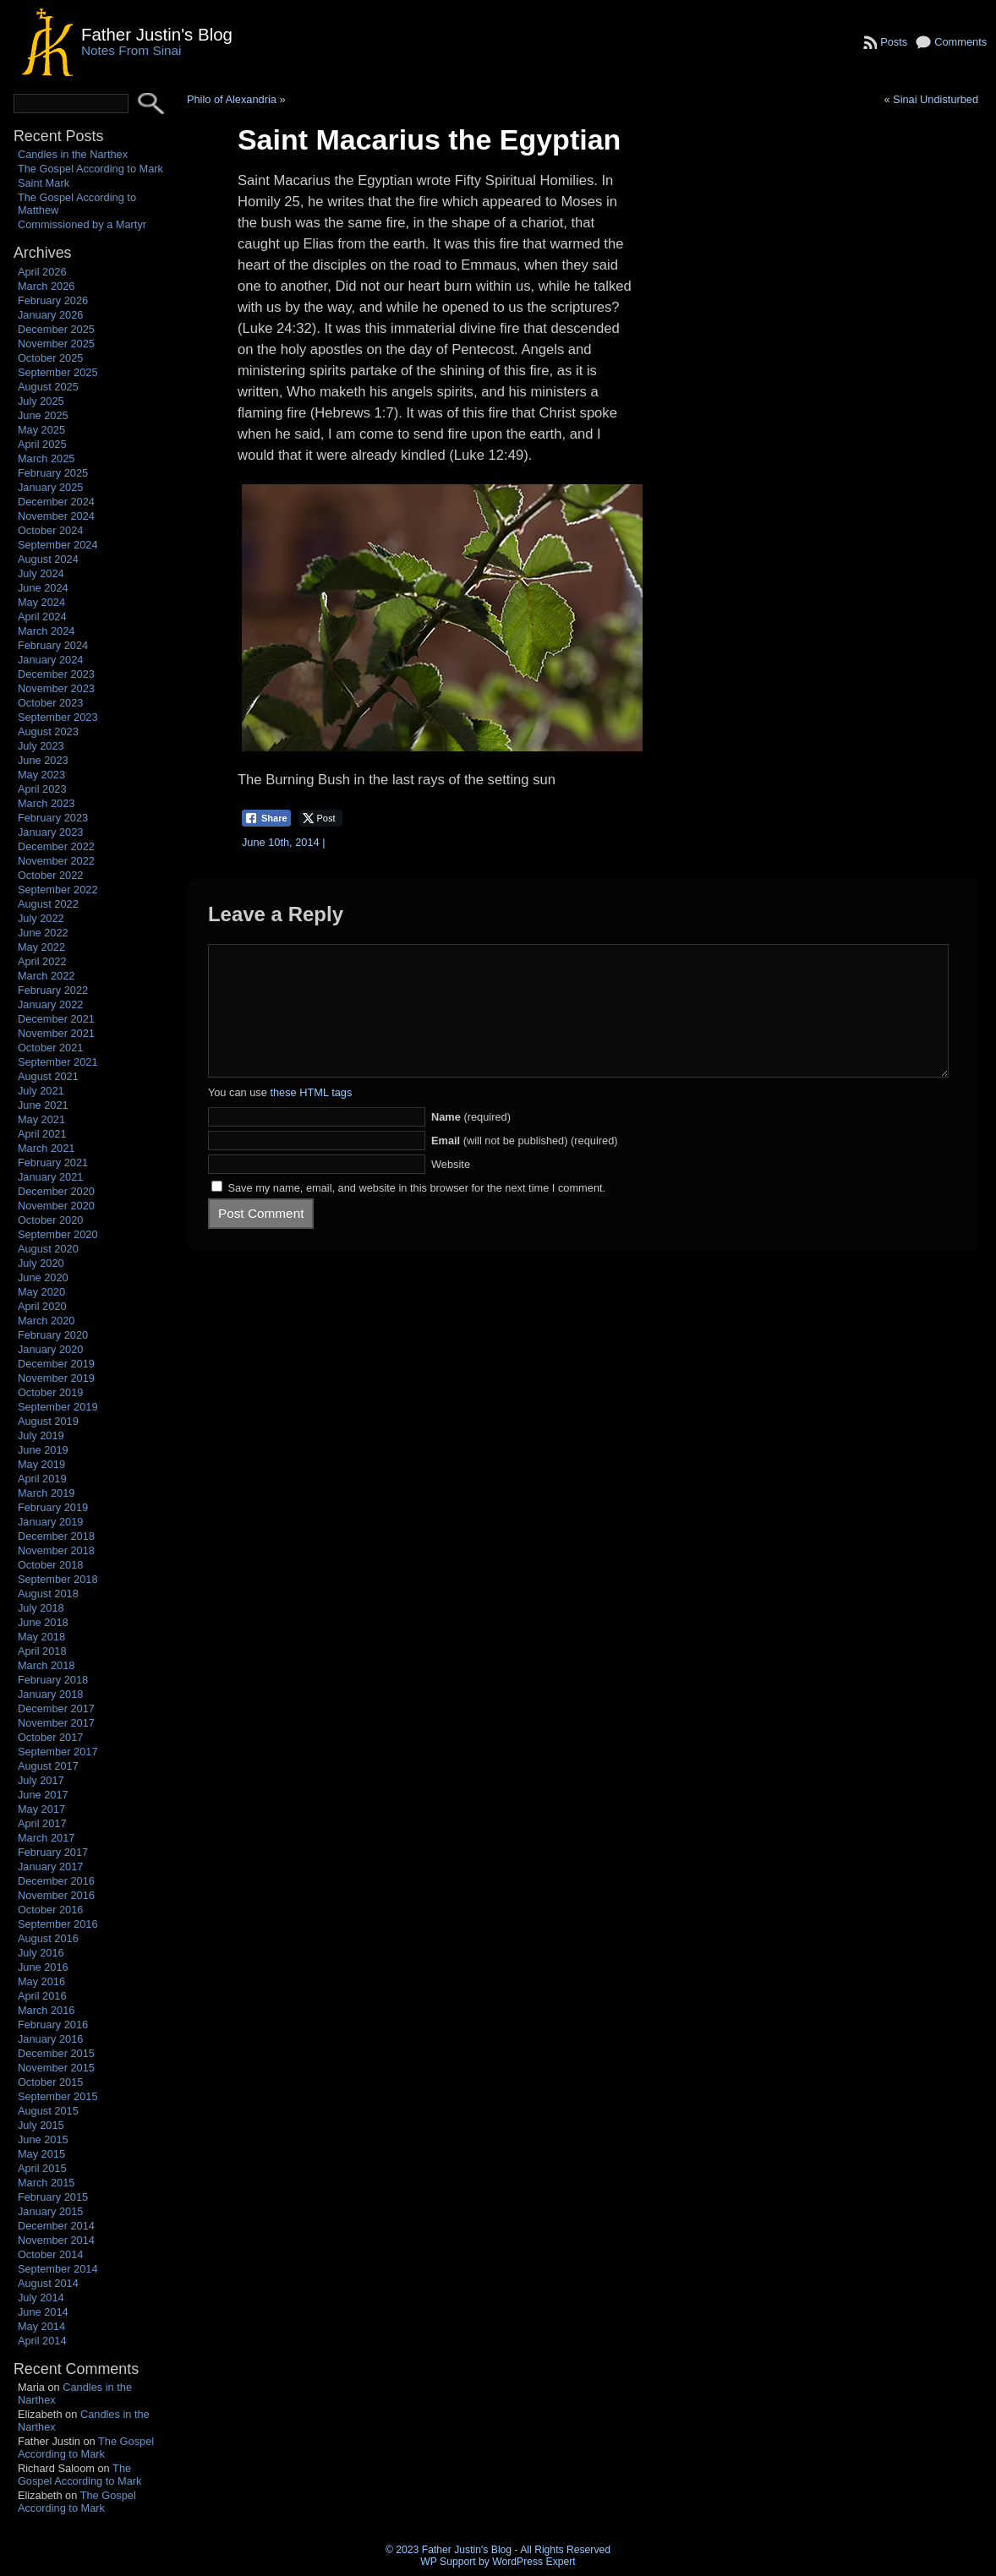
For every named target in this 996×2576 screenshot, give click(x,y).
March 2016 (46, 2010)
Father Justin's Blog (157, 34)
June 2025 (43, 415)
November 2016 (56, 1895)
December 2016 (56, 1881)
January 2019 (51, 1521)
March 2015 (46, 2182)
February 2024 (53, 645)
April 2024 (42, 616)
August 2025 (48, 386)
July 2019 (41, 1435)
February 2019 (53, 1507)
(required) (471, 1142)
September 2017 (58, 1751)
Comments (960, 41)
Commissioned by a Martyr (82, 224)
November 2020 (56, 1205)
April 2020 (42, 1306)
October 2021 (51, 1047)
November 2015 (56, 2067)
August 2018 (48, 1593)
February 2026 (53, 300)
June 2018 (43, 1622)
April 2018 (42, 1651)
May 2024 (41, 602)
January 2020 (51, 1349)
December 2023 (56, 674)
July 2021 (41, 1090)
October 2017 (51, 1737)
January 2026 (51, 314)
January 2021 (51, 1177)
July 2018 (41, 1608)
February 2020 (53, 1335)
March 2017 (46, 1837)
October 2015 (51, 2082)
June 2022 (43, 932)
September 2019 (58, 1406)
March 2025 (46, 458)
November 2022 (56, 860)
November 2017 (56, 1722)
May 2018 (41, 1636)
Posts (893, 41)
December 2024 (56, 501)
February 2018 (53, 1679)
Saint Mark (43, 183)
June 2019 (43, 1450)
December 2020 (56, 1191)
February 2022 (53, 990)
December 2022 (56, 846)
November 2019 (56, 1378)
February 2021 (53, 1162)
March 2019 (46, 1493)
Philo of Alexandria (231, 99)
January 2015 (51, 2211)
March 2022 (46, 975)
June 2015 (43, 2139)
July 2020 (41, 1263)
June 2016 (43, 1967)
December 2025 (56, 329)
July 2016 (41, 1952)
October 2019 (51, 1392)
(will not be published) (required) (524, 1166)
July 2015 (41, 2125)
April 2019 (42, 1478)
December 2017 (56, 1708)
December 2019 (56, 1363)
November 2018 (56, 1550)
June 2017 (43, 1794)
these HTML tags (311, 1117)
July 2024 (41, 573)
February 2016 (53, 2024)
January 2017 (51, 1866)
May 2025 (41, 429)
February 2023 (53, 817)
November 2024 (56, 516)
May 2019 (41, 1464)
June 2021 (43, 1105)
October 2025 (51, 358)
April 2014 (42, 2340)
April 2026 (42, 271)
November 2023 (56, 688)
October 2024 (51, 530)
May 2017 (41, 1809)
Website (450, 1189)
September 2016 (58, 1924)
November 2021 (56, 1033)
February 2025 (53, 473)
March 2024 (46, 631)
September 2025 (58, 372)
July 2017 (41, 1780)
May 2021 (41, 1119)
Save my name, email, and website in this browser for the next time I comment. (416, 1213)
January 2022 (51, 1004)
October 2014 (51, 2254)
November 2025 (56, 343)
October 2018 (51, 1564)
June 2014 (43, 2312)
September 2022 (58, 889)
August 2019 (48, 1421)
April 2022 (42, 961)
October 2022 (51, 875)
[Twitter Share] (320, 818)
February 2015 (53, 2197)
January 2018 (51, 1694)
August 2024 (48, 559)
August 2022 (48, 904)
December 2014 (56, 2225)
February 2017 (53, 1852)
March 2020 (46, 1320)
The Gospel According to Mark (90, 168)
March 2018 (46, 1665)
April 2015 (42, 2168)
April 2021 (42, 1133)
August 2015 (48, 2110)
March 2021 (46, 1148)
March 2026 (46, 286)
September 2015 (58, 2096)
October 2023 (51, 702)
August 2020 (48, 1248)
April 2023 (42, 789)
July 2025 (41, 401)
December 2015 (56, 2053)
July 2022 (41, 918)
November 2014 (56, 2240)
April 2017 (42, 1823)
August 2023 (48, 731)
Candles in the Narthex (73, 154)
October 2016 (51, 1909)
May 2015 (41, 2154)
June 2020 (43, 1277)
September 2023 (58, 717)
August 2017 (48, 1766)
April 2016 (42, 1995)
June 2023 (43, 760)
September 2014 (58, 2268)
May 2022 (41, 947)
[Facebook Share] (266, 818)
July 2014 (41, 2297)
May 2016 (41, 1981)
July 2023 (41, 746)
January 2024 (51, 659)
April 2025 (42, 444)
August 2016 (48, 1938)
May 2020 (41, 1291)
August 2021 (48, 1076)
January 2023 (51, 832)
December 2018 (56, 1536)
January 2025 (51, 487)
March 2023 (46, 803)
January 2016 (51, 2039)
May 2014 (41, 2326)
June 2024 (43, 587)
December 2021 (56, 1018)
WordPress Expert (533, 2562)
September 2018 (58, 1579)
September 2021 (58, 1062)
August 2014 (48, 2283)
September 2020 (58, 1234)
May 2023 (41, 774)
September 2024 (58, 544)
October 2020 (51, 1220)
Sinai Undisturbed (935, 99)
